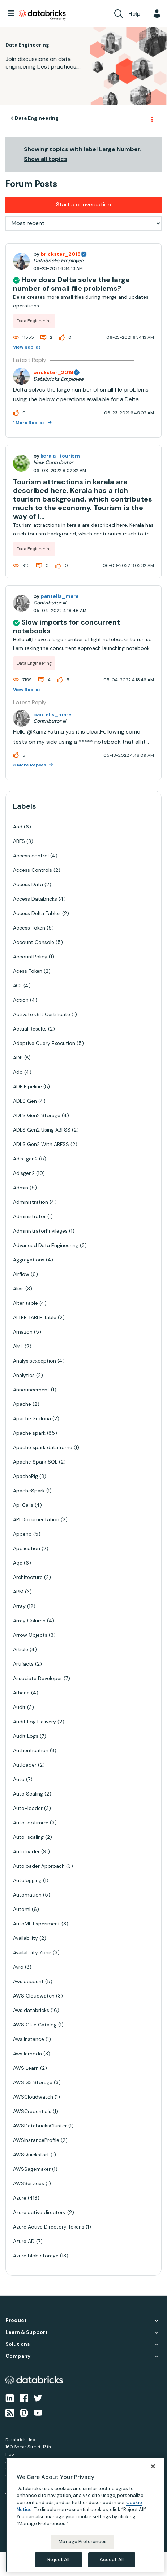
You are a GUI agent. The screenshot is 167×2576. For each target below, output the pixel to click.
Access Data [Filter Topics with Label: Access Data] (28, 884)
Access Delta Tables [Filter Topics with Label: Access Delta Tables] (37, 913)
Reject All (58, 2560)
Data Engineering (37, 118)
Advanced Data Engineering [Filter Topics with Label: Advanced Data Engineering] (45, 1245)
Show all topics (45, 159)
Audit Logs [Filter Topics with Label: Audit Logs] (25, 1736)
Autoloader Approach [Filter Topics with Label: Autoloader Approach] (39, 1866)
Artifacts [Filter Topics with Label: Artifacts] (23, 1664)
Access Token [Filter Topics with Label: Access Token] (29, 927)
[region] (85, 2515)
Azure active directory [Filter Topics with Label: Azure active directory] (39, 2212)
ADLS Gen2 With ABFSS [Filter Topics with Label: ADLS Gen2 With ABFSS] (41, 1144)
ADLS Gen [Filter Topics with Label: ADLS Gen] (25, 1101)
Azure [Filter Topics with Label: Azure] (19, 2198)
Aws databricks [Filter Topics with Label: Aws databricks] (31, 2010)
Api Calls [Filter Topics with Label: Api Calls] (23, 1505)
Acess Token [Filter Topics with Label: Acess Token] (27, 971)
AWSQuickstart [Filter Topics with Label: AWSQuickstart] (31, 2154)
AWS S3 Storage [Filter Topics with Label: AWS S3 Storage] (32, 2082)
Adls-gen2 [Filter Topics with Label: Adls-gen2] (25, 1158)
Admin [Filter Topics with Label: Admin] (20, 1187)
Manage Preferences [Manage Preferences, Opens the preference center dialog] (83, 2541)
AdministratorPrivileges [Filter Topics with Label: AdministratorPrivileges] (40, 1231)
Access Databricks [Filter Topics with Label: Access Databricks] (35, 899)
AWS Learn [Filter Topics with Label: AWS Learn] (26, 2068)
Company (17, 2356)
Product (16, 2320)
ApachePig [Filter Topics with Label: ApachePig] (25, 1476)
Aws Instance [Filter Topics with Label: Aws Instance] (28, 2039)
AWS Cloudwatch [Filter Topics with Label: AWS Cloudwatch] (34, 1996)
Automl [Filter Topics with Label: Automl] (21, 1909)
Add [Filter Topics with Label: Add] (18, 1072)
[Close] (153, 2466)
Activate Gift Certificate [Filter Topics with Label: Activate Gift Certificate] (41, 1014)
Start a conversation (83, 204)
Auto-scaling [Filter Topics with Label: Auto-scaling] (28, 1837)
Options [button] (151, 118)
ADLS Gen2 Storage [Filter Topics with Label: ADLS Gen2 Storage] (36, 1115)
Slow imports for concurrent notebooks (66, 626)
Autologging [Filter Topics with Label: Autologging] (27, 1880)
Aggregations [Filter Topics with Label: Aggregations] (28, 1259)
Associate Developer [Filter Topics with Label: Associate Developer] (37, 1678)
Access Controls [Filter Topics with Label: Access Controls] (32, 870)
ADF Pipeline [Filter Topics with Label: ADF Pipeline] (27, 1086)
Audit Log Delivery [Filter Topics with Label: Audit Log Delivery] (34, 1721)
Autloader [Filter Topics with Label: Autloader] (25, 1765)
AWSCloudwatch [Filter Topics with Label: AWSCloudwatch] (33, 2097)
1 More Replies (29, 422)
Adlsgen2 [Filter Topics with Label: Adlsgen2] (24, 1173)
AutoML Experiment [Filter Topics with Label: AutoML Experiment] (36, 1923)
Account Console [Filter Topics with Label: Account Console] (33, 942)
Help (134, 13)
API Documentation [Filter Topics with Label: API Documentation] (36, 1519)
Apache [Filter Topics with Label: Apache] (22, 1404)
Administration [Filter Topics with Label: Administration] (30, 1202)
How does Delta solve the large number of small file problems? (71, 284)
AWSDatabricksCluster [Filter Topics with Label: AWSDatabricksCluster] (40, 2125)
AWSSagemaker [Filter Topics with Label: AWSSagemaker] (32, 2169)
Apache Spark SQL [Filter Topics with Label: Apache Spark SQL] (35, 1461)
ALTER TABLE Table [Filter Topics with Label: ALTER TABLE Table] (34, 1317)
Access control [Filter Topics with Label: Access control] (31, 855)
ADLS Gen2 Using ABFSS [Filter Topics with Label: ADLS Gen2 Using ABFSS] (41, 1130)
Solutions (17, 2344)
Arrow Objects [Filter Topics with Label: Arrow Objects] (30, 1635)
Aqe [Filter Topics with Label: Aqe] (17, 1563)
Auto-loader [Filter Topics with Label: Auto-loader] (28, 1808)
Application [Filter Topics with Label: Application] (26, 1548)
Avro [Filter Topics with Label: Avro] (18, 1967)
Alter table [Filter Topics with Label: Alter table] (25, 1303)
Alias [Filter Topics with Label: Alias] (18, 1288)
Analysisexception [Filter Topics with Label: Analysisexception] (34, 1360)
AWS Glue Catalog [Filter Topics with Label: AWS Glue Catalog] (35, 2024)
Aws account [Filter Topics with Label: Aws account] (28, 1981)
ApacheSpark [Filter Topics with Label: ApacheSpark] (29, 1490)
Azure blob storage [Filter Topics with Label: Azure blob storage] (36, 2255)
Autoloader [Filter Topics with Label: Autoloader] (26, 1851)
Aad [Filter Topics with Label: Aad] (17, 826)
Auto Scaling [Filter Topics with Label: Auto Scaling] (28, 1793)
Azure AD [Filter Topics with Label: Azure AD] (24, 2241)
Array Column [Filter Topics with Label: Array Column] (29, 1620)
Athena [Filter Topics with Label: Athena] (21, 1692)
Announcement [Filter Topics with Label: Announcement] (31, 1389)
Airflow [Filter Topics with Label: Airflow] (21, 1274)
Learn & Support (26, 2332)
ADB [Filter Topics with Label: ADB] (18, 1057)
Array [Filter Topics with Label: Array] (19, 1606)
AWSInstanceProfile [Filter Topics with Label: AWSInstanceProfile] (36, 2140)
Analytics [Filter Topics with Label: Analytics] (24, 1375)
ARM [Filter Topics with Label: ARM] (18, 1591)
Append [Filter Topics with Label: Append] (22, 1534)
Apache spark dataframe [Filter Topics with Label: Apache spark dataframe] (42, 1447)
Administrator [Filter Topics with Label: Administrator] (29, 1216)
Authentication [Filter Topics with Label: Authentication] (30, 1750)
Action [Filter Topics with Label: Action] (21, 1000)
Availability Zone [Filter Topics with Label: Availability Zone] (32, 1952)
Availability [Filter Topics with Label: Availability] (25, 1938)
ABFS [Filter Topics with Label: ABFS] (19, 841)
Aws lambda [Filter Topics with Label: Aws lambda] (27, 2053)
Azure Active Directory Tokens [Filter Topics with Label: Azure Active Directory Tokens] (48, 2226)
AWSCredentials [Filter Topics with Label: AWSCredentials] (32, 2111)
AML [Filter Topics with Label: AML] (18, 1346)
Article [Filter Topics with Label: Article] (20, 1649)
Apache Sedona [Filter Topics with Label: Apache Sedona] (32, 1418)
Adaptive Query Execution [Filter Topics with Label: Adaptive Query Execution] (44, 1043)
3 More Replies (30, 765)
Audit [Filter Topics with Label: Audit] (19, 1707)
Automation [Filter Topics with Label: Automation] (27, 1894)
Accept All (112, 2560)
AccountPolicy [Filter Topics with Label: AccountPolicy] (30, 956)
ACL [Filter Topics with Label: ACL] (17, 985)
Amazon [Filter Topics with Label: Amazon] (23, 1332)
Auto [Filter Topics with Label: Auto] (19, 1779)
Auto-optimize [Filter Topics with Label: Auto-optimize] (30, 1822)
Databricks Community (42, 15)
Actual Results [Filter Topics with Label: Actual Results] (30, 1028)
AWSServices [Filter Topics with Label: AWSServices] (28, 2183)
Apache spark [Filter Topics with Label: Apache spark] (29, 1433)
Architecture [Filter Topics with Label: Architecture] (28, 1577)
